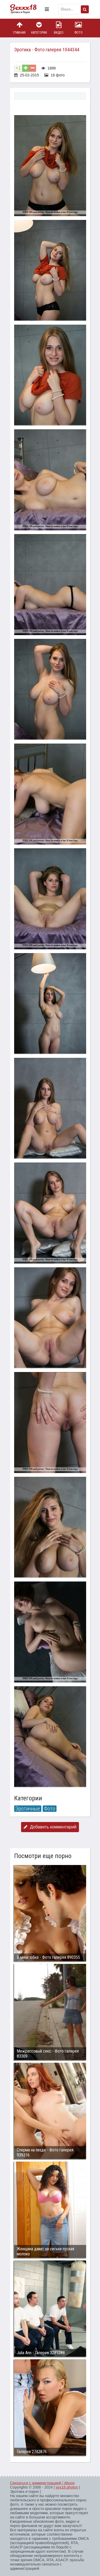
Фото (78, 27)
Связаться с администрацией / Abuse (42, 2483)
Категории (39, 27)
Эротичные (27, 1808)
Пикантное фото (26, 9)
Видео (58, 27)
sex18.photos (67, 2487)
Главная (19, 27)
